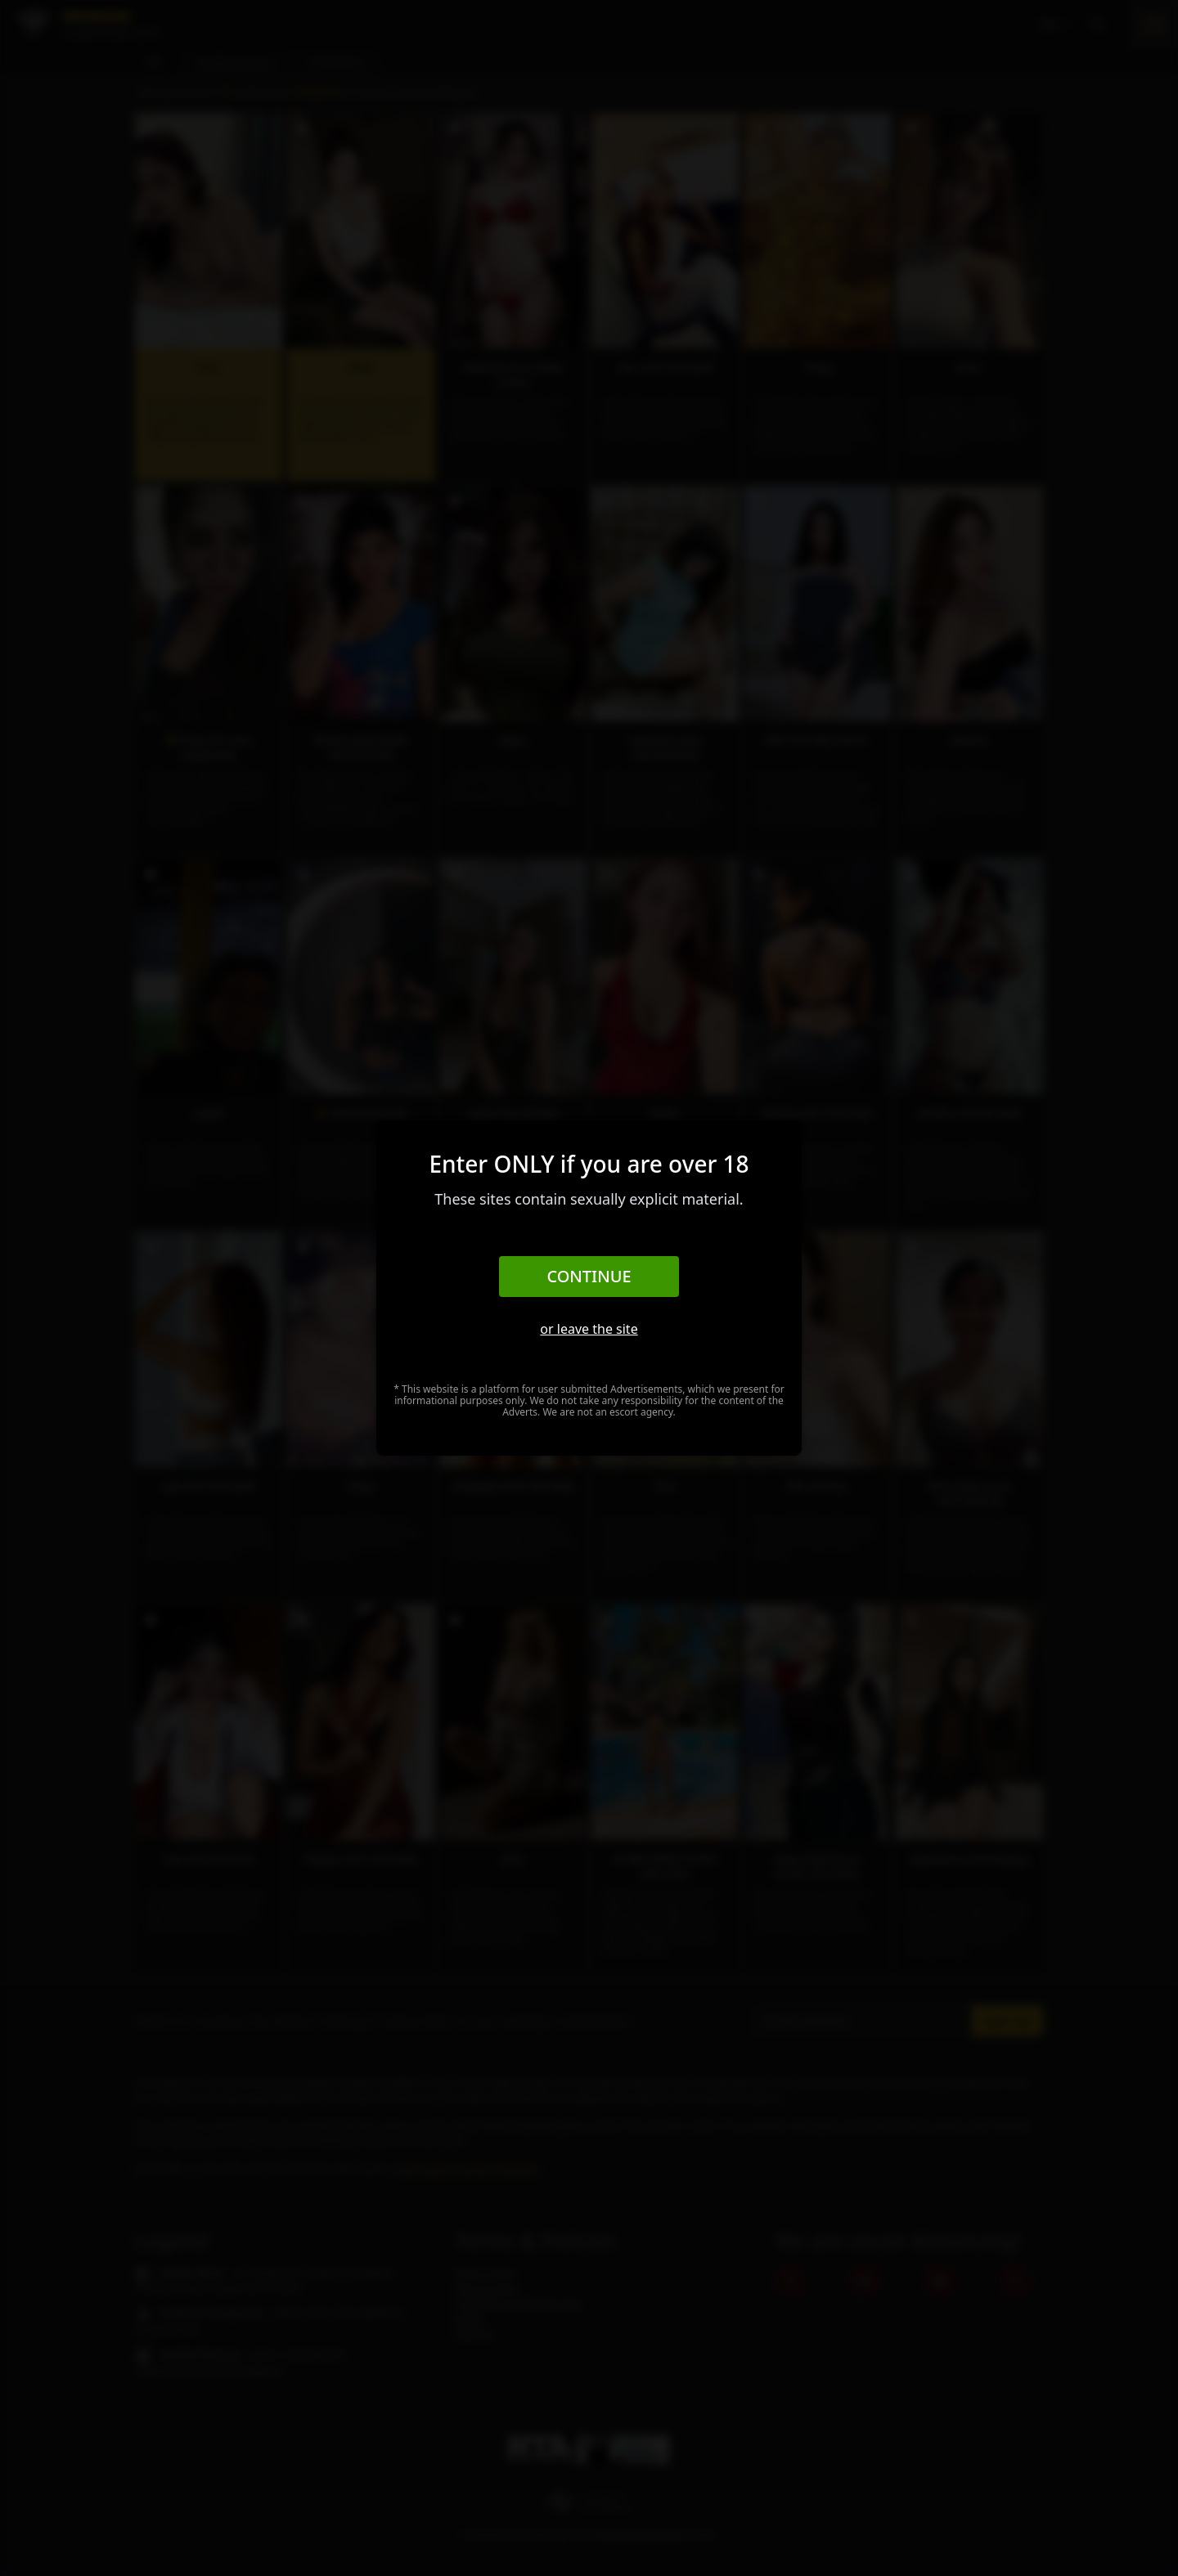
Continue (588, 1276)
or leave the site (588, 1329)
